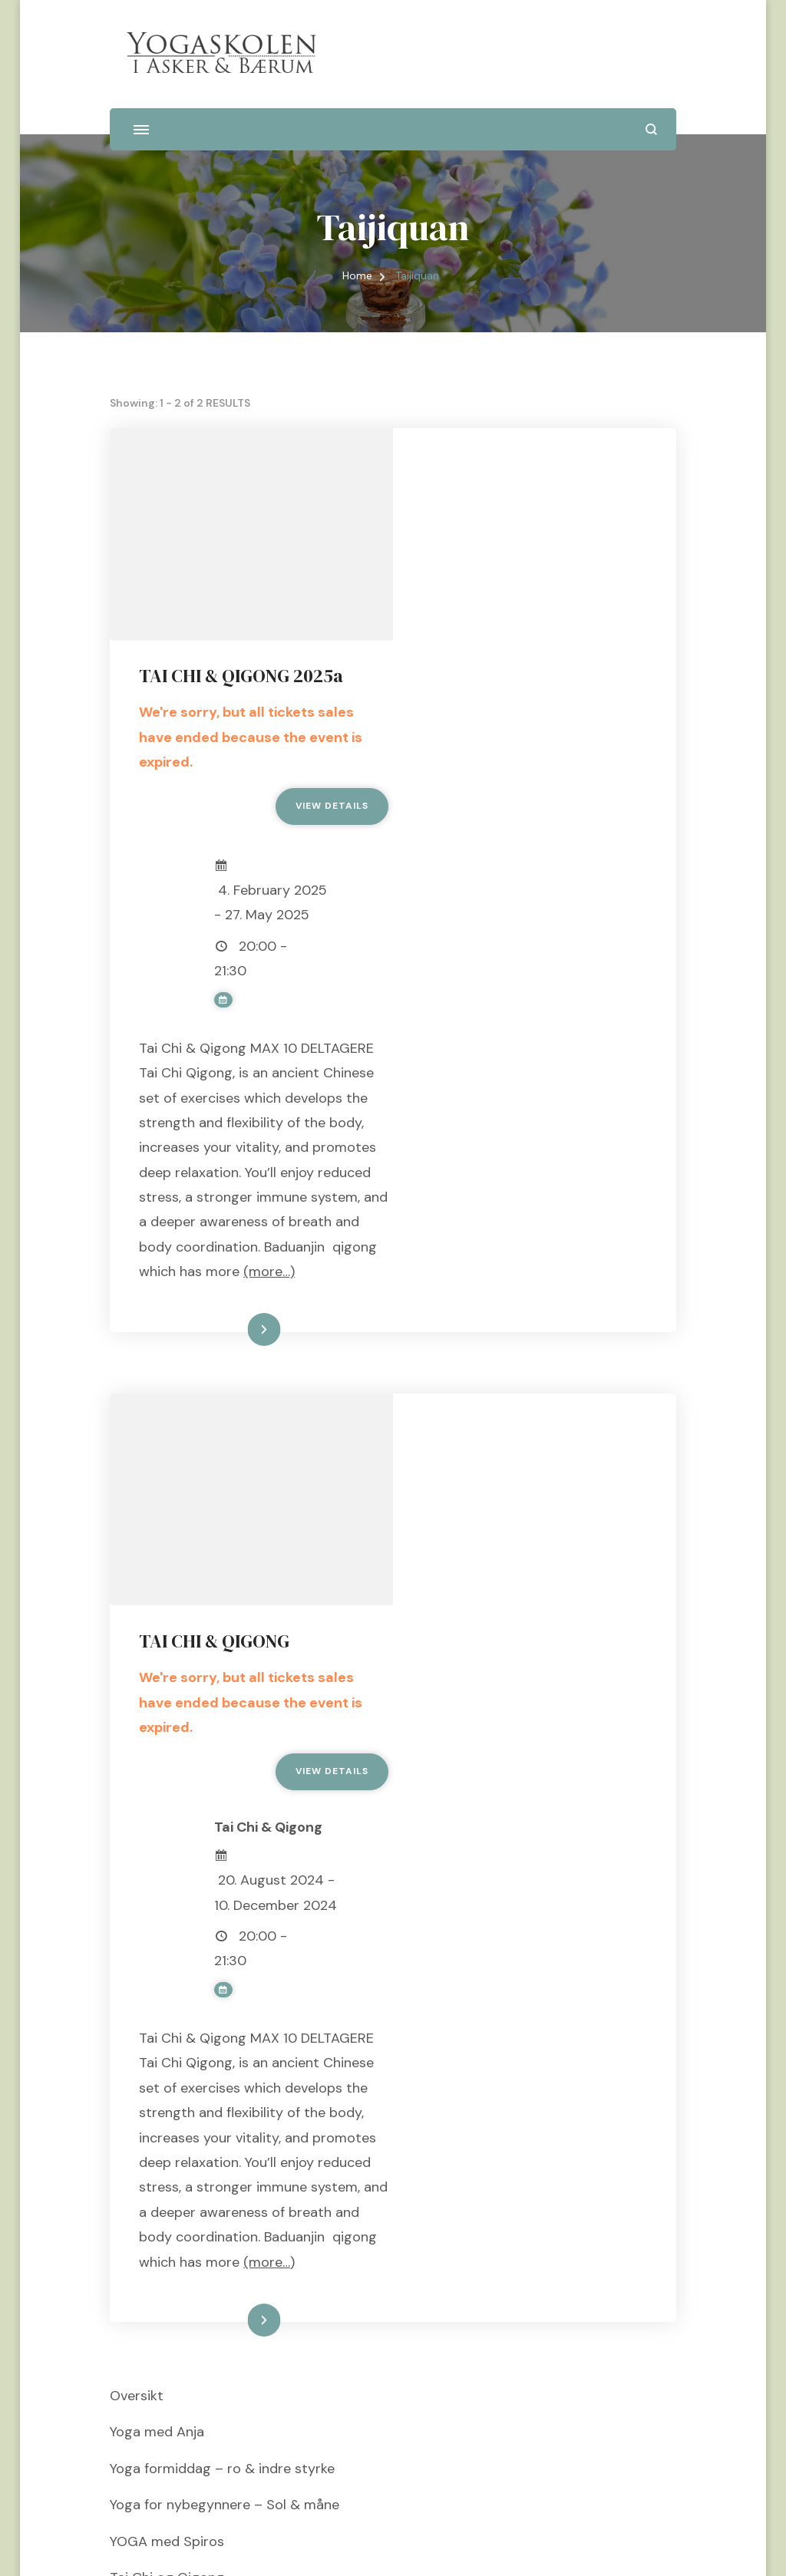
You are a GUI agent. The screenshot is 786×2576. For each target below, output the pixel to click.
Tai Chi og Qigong (167, 2230)
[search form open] (651, 129)
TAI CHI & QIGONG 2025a (526, 464)
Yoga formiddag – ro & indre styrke (222, 2121)
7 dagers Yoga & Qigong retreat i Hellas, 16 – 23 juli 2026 (291, 2339)
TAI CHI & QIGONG (499, 1242)
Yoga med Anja (157, 2085)
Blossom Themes (395, 2545)
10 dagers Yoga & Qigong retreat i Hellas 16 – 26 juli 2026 (293, 2376)
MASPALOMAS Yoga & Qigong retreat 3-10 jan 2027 (275, 2267)
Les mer (513, 1143)
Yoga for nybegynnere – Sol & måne (224, 2158)
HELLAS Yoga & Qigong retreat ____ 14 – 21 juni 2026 (281, 2303)
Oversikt (136, 2048)
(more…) (602, 1085)
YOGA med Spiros (167, 2194)
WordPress (549, 2545)
